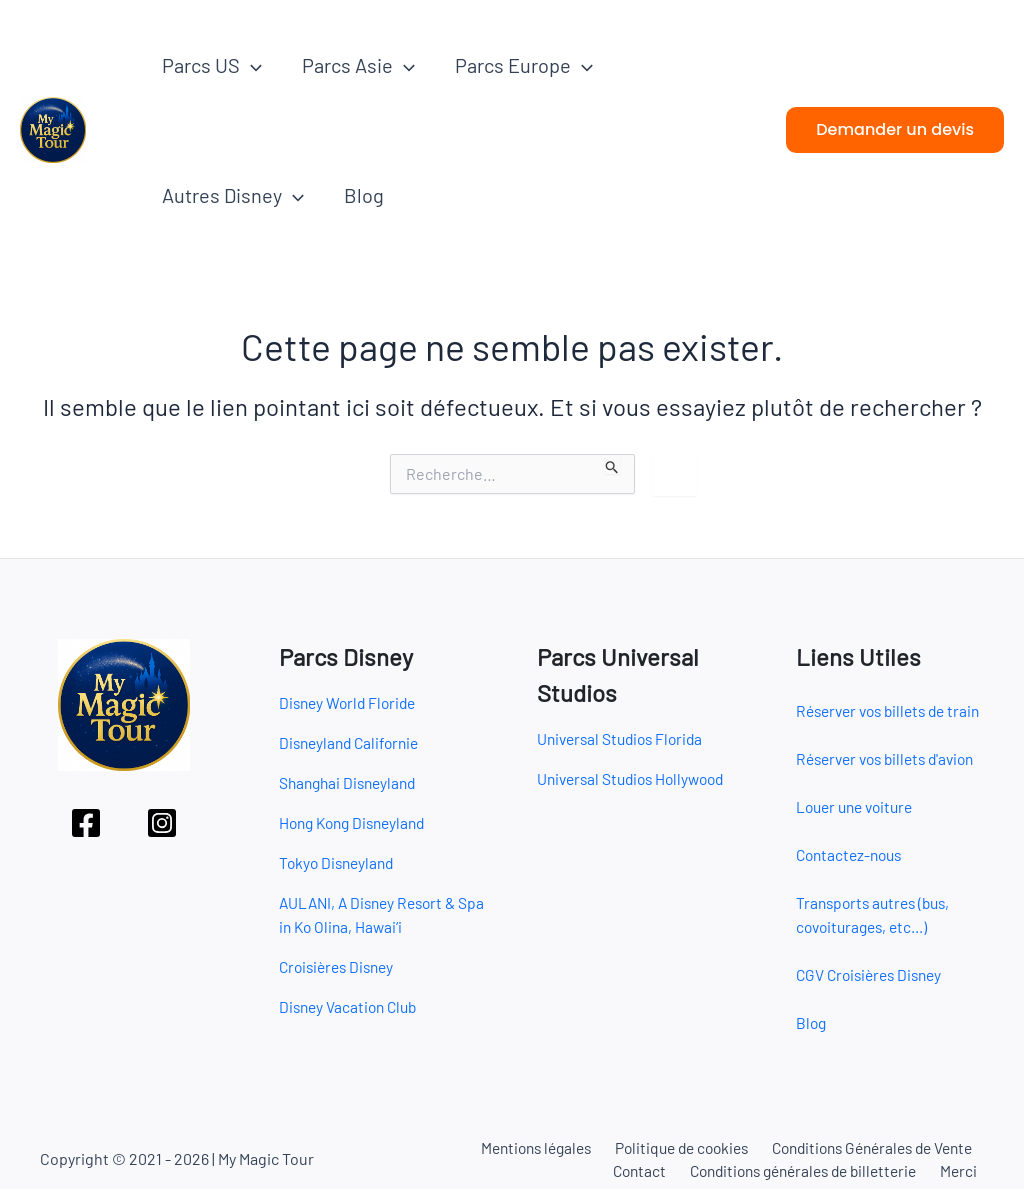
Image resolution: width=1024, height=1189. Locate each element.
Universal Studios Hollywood (636, 778)
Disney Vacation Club (351, 1006)
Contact (641, 1170)
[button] (251, 65)
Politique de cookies (672, 1146)
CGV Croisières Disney (873, 974)
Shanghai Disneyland (351, 782)
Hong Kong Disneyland (357, 822)
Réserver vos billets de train (894, 710)
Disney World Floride (351, 702)
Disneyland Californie (353, 742)
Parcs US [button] (212, 65)
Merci (965, 1170)
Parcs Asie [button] (358, 65)
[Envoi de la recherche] (612, 464)
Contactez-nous (852, 854)
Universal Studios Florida (624, 738)
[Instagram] (162, 823)
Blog (364, 195)
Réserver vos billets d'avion (892, 758)
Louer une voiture (859, 806)
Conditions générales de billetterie (807, 1170)
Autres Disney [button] (233, 195)
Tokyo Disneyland (339, 862)
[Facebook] (86, 823)
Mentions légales (525, 1146)
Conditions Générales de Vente (867, 1146)
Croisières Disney (340, 966)
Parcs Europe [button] (524, 65)
